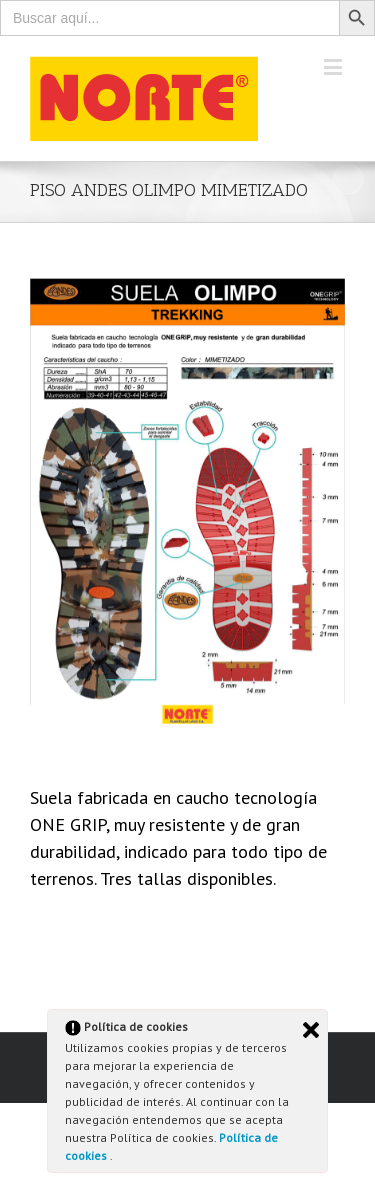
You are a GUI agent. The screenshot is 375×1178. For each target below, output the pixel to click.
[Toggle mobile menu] (334, 66)
